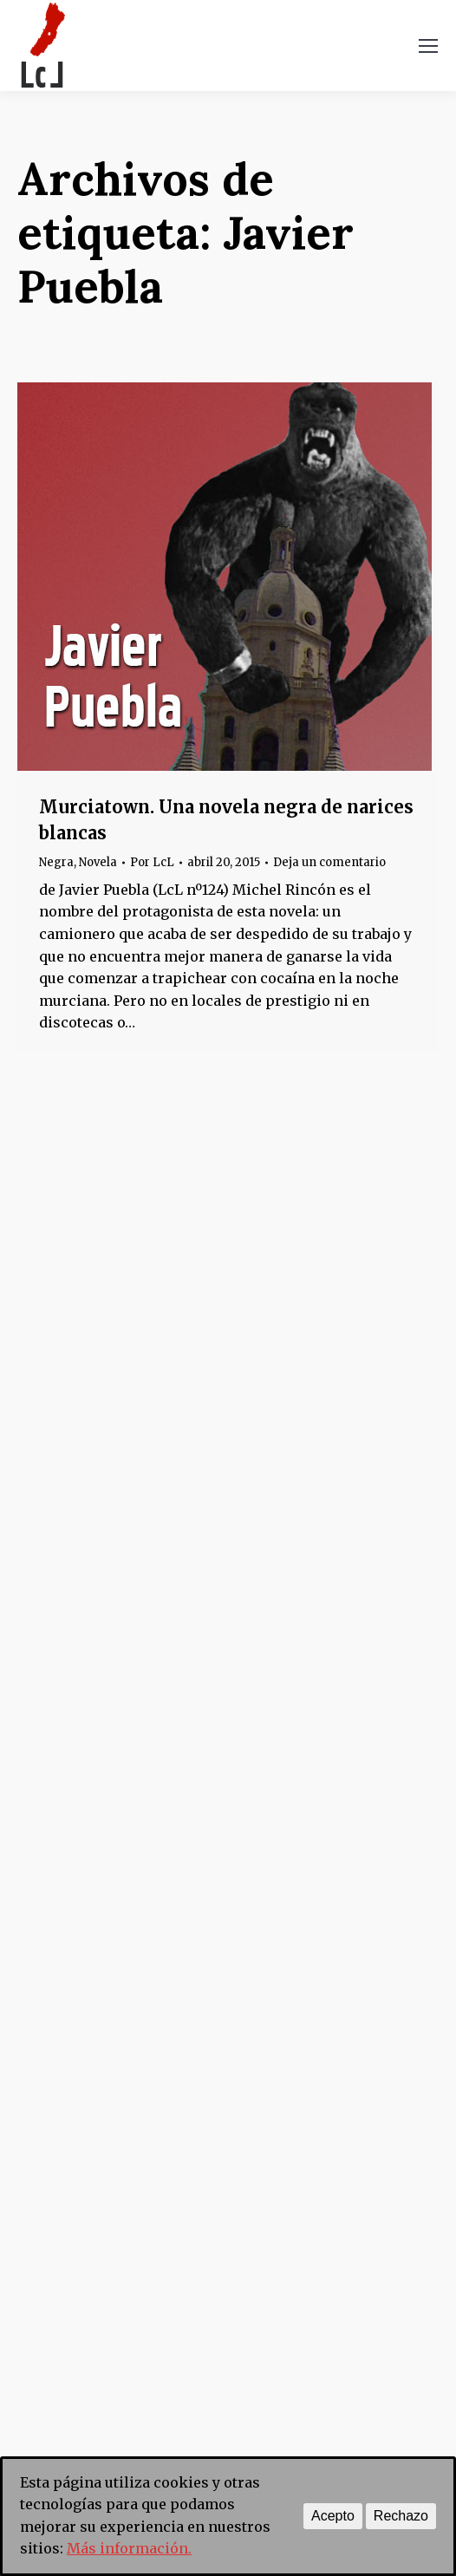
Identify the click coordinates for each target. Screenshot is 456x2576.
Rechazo (401, 2515)
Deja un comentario (329, 862)
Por (152, 862)
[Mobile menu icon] (428, 46)
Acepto (333, 2515)
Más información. (129, 2548)
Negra (56, 862)
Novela (98, 862)
